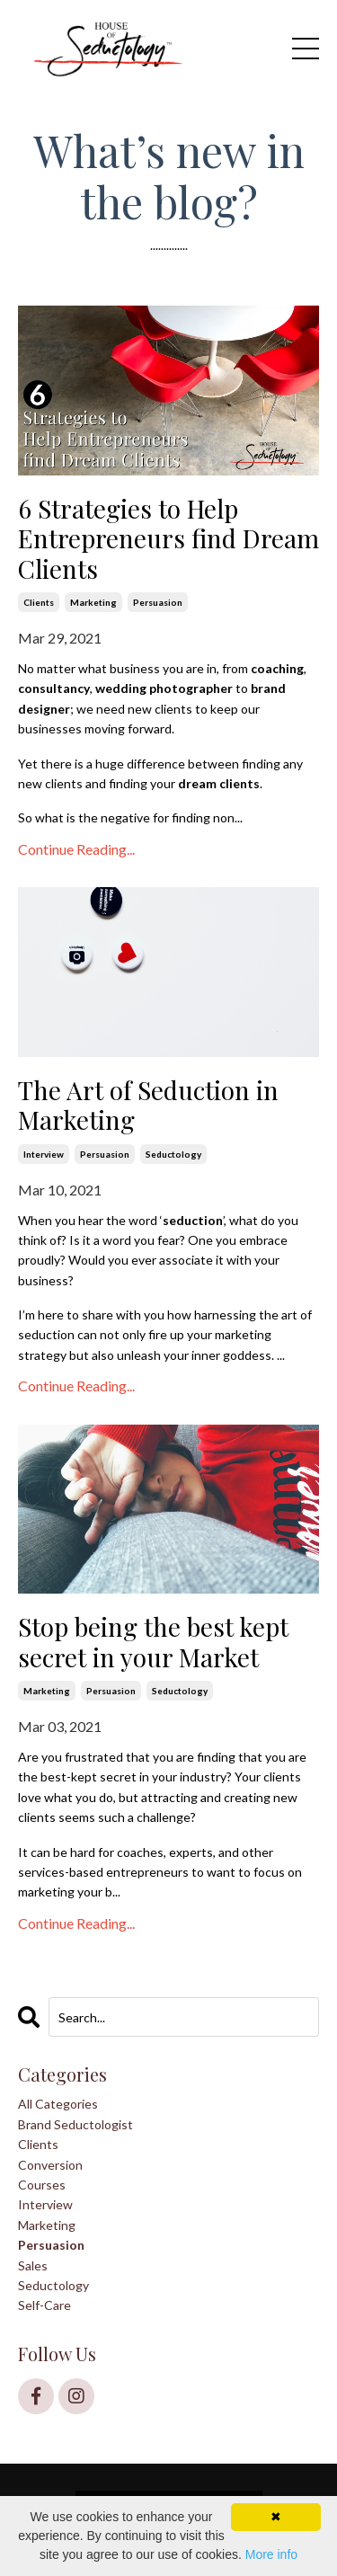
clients (38, 602)
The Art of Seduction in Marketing (148, 1105)
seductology (173, 1154)
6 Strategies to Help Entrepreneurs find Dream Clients (168, 538)
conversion (50, 2164)
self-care (44, 2305)
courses (42, 2184)
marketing (93, 602)
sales (33, 2265)
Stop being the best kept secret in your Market (153, 1642)
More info (271, 2554)
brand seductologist (75, 2124)
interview (43, 1154)
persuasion (157, 602)
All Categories (58, 2103)
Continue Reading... (76, 848)
